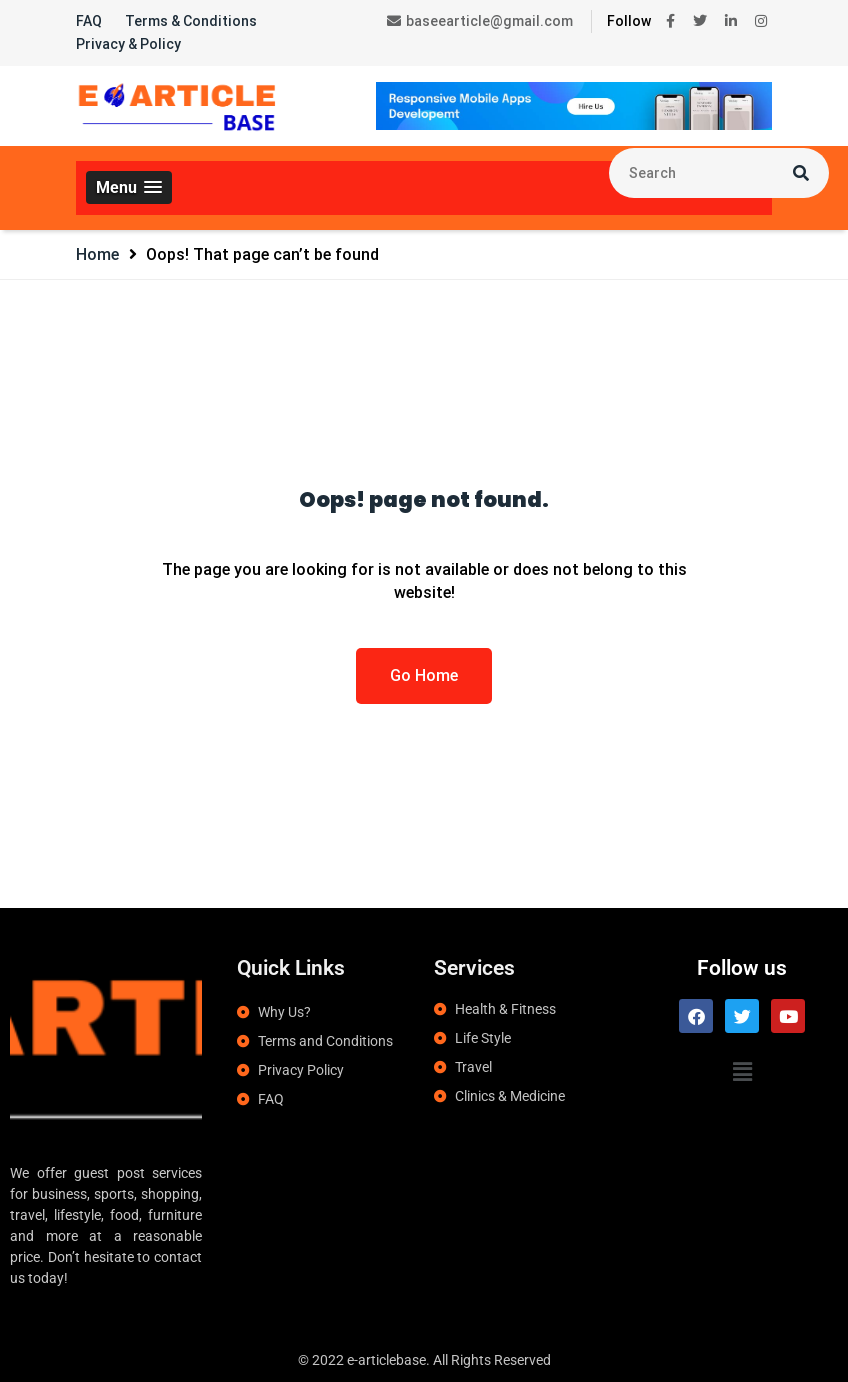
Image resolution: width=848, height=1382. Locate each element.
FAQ (89, 21)
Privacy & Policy (128, 44)
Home (97, 254)
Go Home (424, 675)
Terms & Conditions (191, 21)
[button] (129, 187)
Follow (629, 21)
